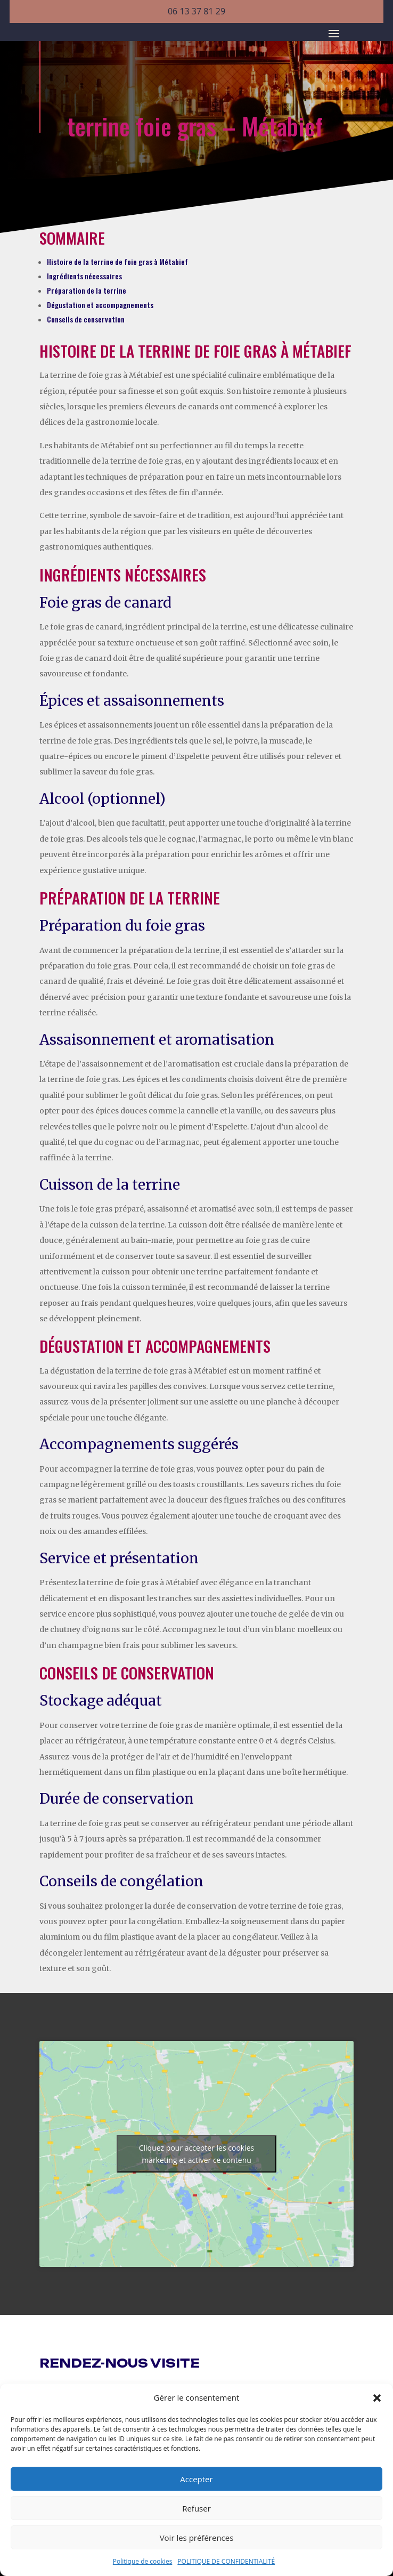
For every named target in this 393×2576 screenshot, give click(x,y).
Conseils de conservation (86, 319)
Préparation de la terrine (86, 290)
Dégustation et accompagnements (100, 304)
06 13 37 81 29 (196, 11)
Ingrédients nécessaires (84, 275)
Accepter (196, 2479)
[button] (377, 2398)
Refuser (196, 2508)
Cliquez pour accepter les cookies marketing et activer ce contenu (197, 2154)
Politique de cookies (143, 2561)
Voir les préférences (197, 2537)
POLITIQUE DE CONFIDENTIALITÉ (226, 2561)
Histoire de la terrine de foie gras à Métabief (117, 261)
